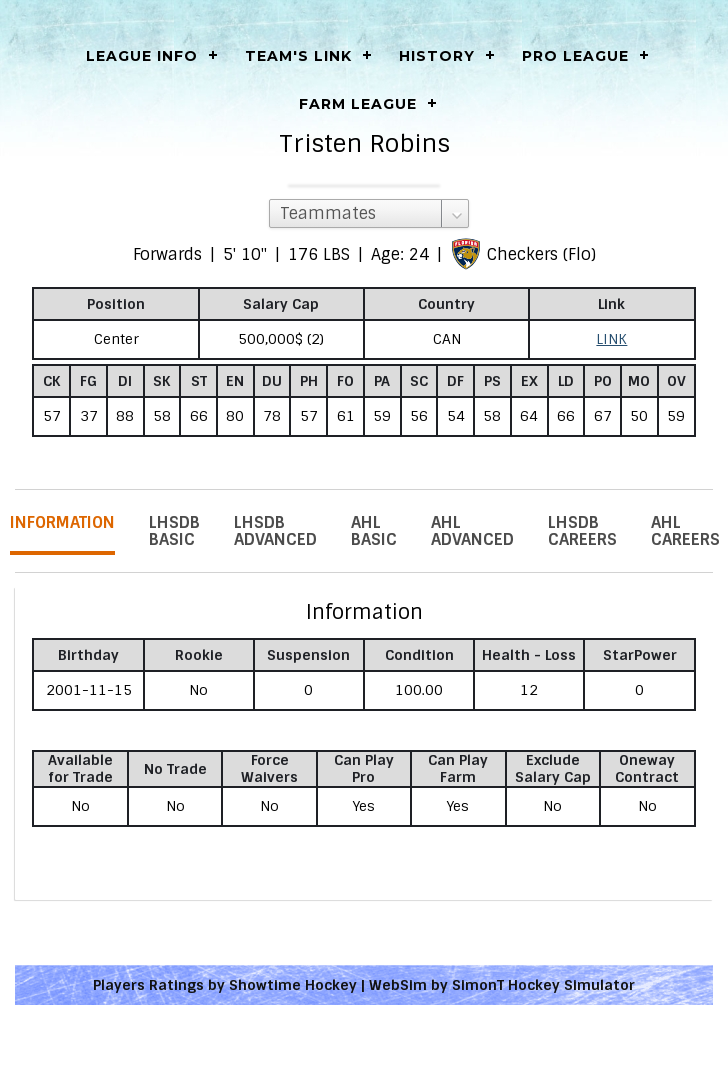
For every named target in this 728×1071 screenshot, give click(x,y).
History (437, 56)
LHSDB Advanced (275, 531)
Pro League (575, 56)
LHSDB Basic (174, 531)
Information (62, 522)
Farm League (358, 104)
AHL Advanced (472, 531)
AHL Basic (374, 531)
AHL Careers (685, 531)
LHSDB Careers (582, 531)
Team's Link (298, 56)
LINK (611, 339)
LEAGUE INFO (142, 56)
